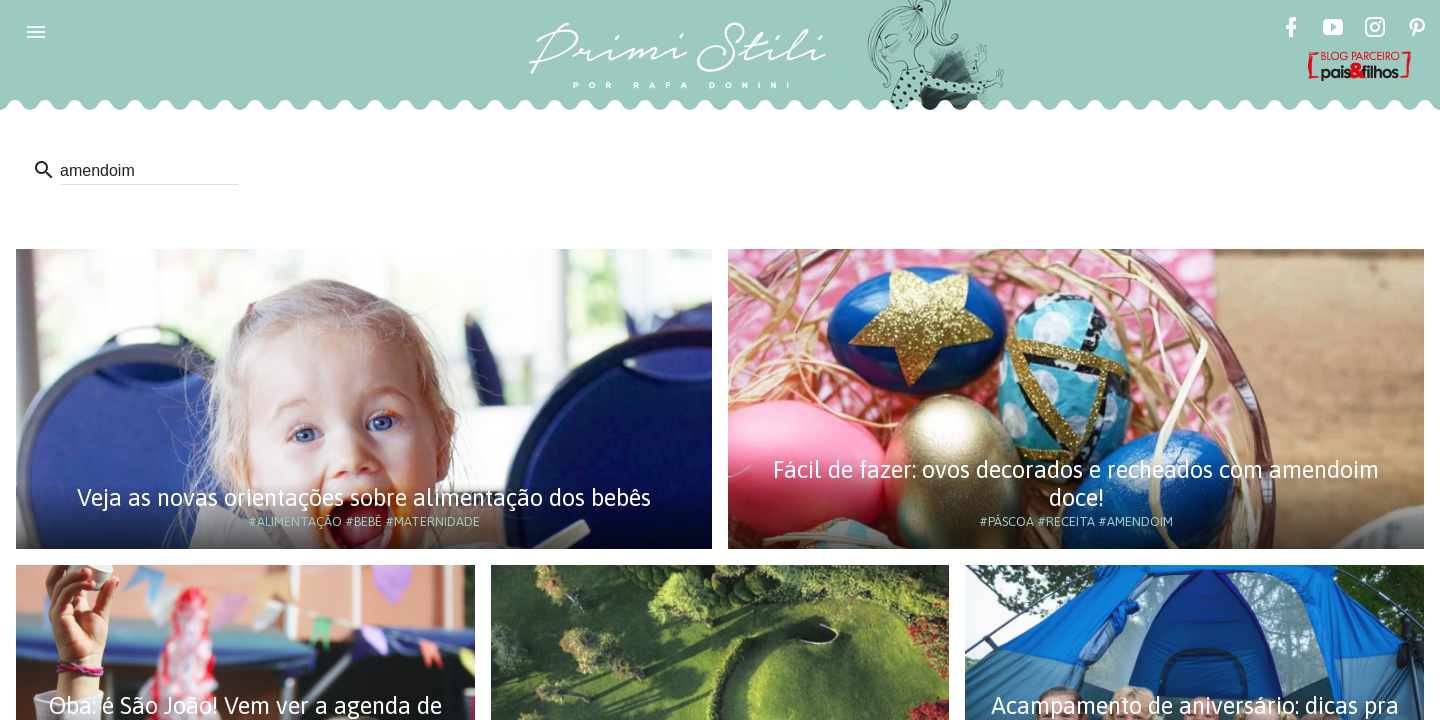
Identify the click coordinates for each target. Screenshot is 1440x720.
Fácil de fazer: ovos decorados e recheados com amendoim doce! (1076, 483)
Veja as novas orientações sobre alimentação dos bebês (364, 497)
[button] (36, 32)
